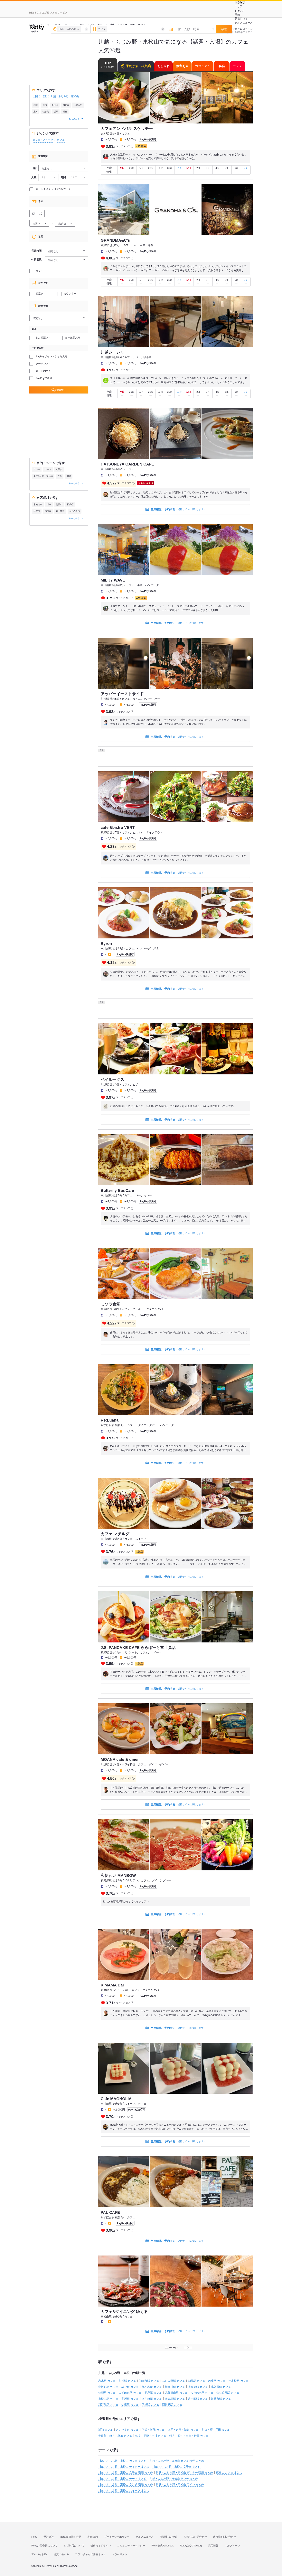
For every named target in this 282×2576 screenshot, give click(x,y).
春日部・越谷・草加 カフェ (115, 2435)
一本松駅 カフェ (239, 2380)
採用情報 (213, 2545)
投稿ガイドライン (100, 2545)
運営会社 (48, 2536)
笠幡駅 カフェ (130, 2404)
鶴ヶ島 (45, 111)
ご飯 (60, 476)
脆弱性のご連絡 (169, 2536)
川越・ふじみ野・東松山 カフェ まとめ (122, 2460)
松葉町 (70, 504)
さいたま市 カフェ (127, 2429)
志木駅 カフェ (107, 2380)
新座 (65, 111)
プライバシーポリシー (116, 2536)
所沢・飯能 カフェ (153, 2429)
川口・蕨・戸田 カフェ (216, 2429)
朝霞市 (59, 504)
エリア (238, 6)
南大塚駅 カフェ (175, 2398)
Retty (34, 2536)
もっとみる (74, 119)
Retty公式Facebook (162, 2545)
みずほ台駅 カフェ (130, 2392)
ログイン (247, 28)
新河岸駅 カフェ (108, 2404)
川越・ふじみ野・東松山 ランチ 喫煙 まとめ (125, 2484)
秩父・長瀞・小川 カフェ (150, 2435)
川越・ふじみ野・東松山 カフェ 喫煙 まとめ (177, 2460)
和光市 (66, 105)
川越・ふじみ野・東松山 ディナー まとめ (123, 2466)
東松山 (55, 105)
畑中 (49, 504)
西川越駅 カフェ (172, 2404)
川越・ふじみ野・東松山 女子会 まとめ (176, 2466)
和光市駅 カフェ (149, 2380)
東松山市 (37, 504)
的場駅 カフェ (150, 2404)
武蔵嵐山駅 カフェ (176, 2392)
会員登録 (237, 28)
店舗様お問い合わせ (224, 2536)
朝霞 (35, 105)
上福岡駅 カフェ (198, 2386)
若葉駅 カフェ (216, 2380)
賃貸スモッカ (61, 2554)
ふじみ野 (78, 105)
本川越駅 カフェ (152, 2398)
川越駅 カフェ (127, 2380)
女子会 (59, 469)
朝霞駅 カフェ (196, 2380)
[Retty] (36, 28)
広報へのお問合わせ (195, 2536)
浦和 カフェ (105, 2429)
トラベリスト (119, 2554)
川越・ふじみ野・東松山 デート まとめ (122, 2478)
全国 (35, 96)
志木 (35, 111)
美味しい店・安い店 (43, 476)
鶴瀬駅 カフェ (107, 2392)
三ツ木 (36, 511)
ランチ (36, 469)
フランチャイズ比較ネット (90, 2554)
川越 (44, 105)
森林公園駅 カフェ (227, 2392)
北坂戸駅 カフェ (108, 2386)
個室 (69, 476)
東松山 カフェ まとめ (229, 2472)
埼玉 (44, 96)
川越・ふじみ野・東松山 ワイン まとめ (180, 2484)
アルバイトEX (39, 2554)
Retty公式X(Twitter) (191, 2545)
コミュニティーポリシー (131, 2545)
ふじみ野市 (74, 511)
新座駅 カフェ (153, 2392)
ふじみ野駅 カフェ (173, 2380)
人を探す (240, 2)
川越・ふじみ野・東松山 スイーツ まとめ (123, 2490)
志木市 (48, 511)
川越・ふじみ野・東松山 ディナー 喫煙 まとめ (184, 2472)
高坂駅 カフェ (130, 2398)
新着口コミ (241, 18)
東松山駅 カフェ (108, 2398)
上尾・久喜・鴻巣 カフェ (183, 2429)
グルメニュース (244, 22)
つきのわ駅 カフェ (202, 2392)
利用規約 (93, 2536)
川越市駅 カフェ (221, 2398)
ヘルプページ (232, 2545)
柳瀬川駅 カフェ (175, 2386)
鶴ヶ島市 (60, 511)
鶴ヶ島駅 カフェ (152, 2386)
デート (48, 469)
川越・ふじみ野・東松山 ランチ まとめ (174, 2478)
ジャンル (240, 10)
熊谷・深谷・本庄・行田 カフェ (188, 2435)
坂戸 (56, 111)
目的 (237, 14)
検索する (60, 390)
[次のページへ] (188, 2348)
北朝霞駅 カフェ (221, 2386)
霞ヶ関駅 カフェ (198, 2398)
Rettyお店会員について (44, 2545)
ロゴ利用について (74, 2545)
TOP (107, 64)
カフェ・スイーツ (43, 139)
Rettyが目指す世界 (70, 2536)
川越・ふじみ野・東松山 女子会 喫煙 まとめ (125, 2472)
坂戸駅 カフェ (130, 2386)
